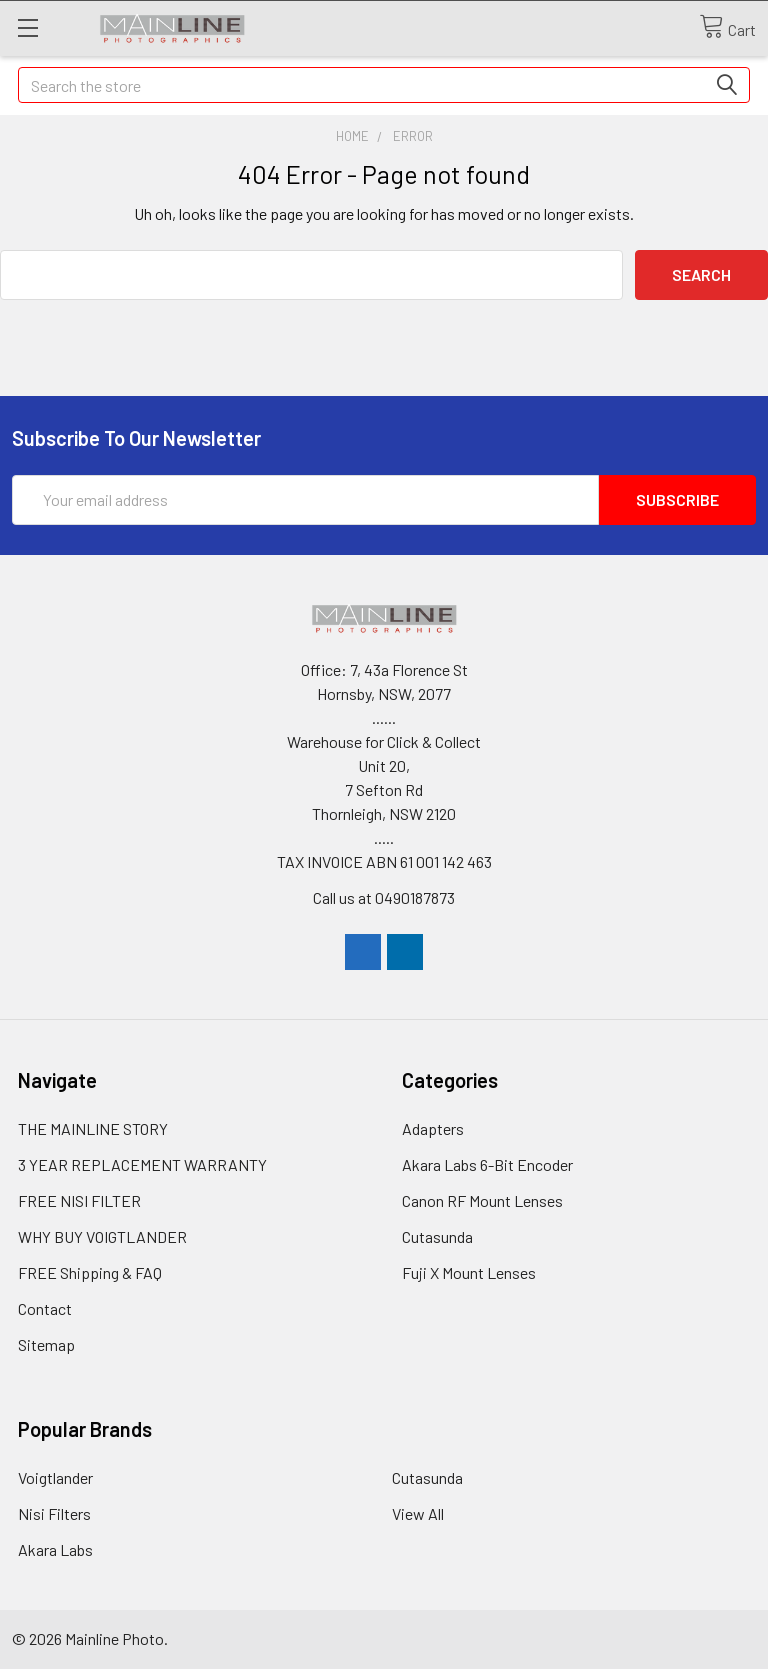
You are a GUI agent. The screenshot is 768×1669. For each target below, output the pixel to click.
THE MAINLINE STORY (93, 1128)
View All (418, 1513)
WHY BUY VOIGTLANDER (102, 1236)
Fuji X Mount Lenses (469, 1272)
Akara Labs (55, 1549)
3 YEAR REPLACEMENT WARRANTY (142, 1164)
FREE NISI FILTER (79, 1200)
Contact (45, 1308)
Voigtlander (55, 1477)
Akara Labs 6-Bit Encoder (487, 1164)
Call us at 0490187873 (384, 897)
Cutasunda (437, 1236)
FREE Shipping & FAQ (90, 1272)
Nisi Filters (54, 1513)
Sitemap (46, 1344)
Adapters (433, 1128)
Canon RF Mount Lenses (482, 1200)
